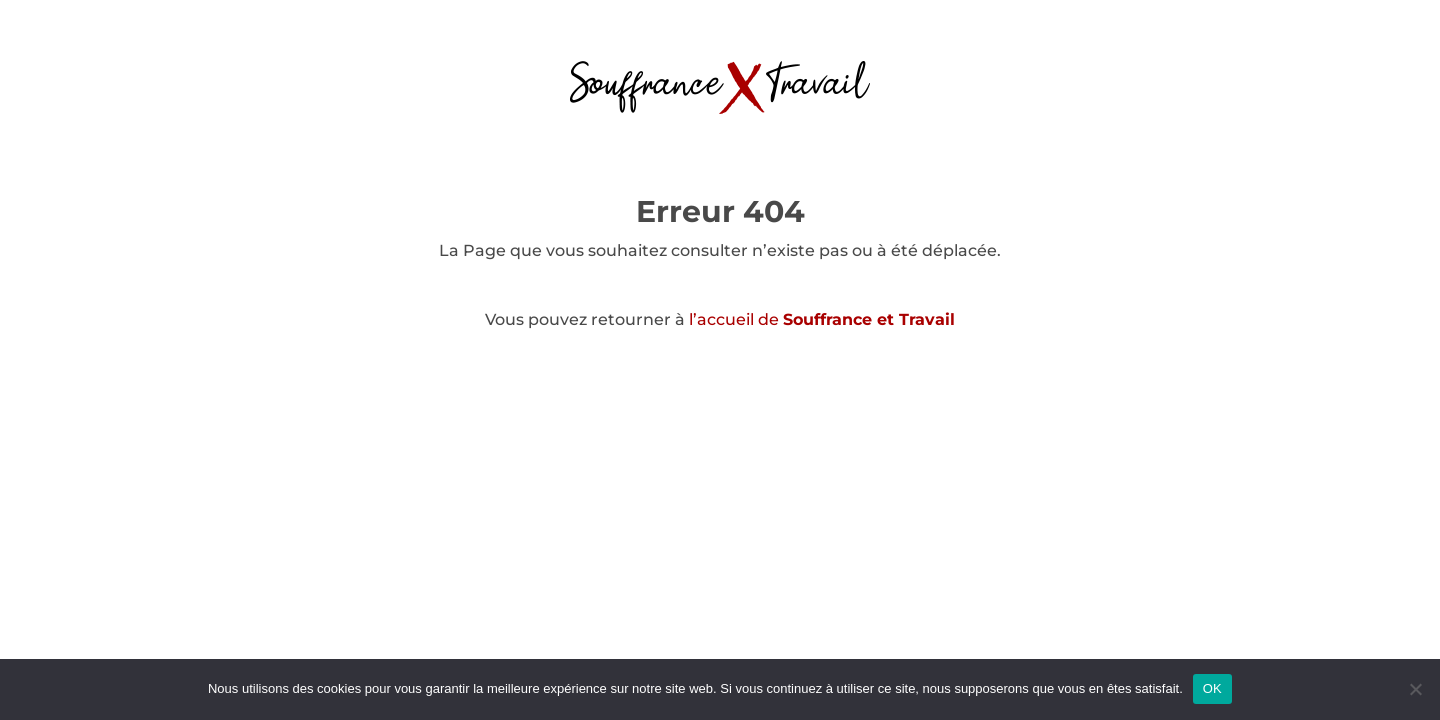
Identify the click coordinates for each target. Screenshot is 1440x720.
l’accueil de (822, 319)
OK (1212, 688)
